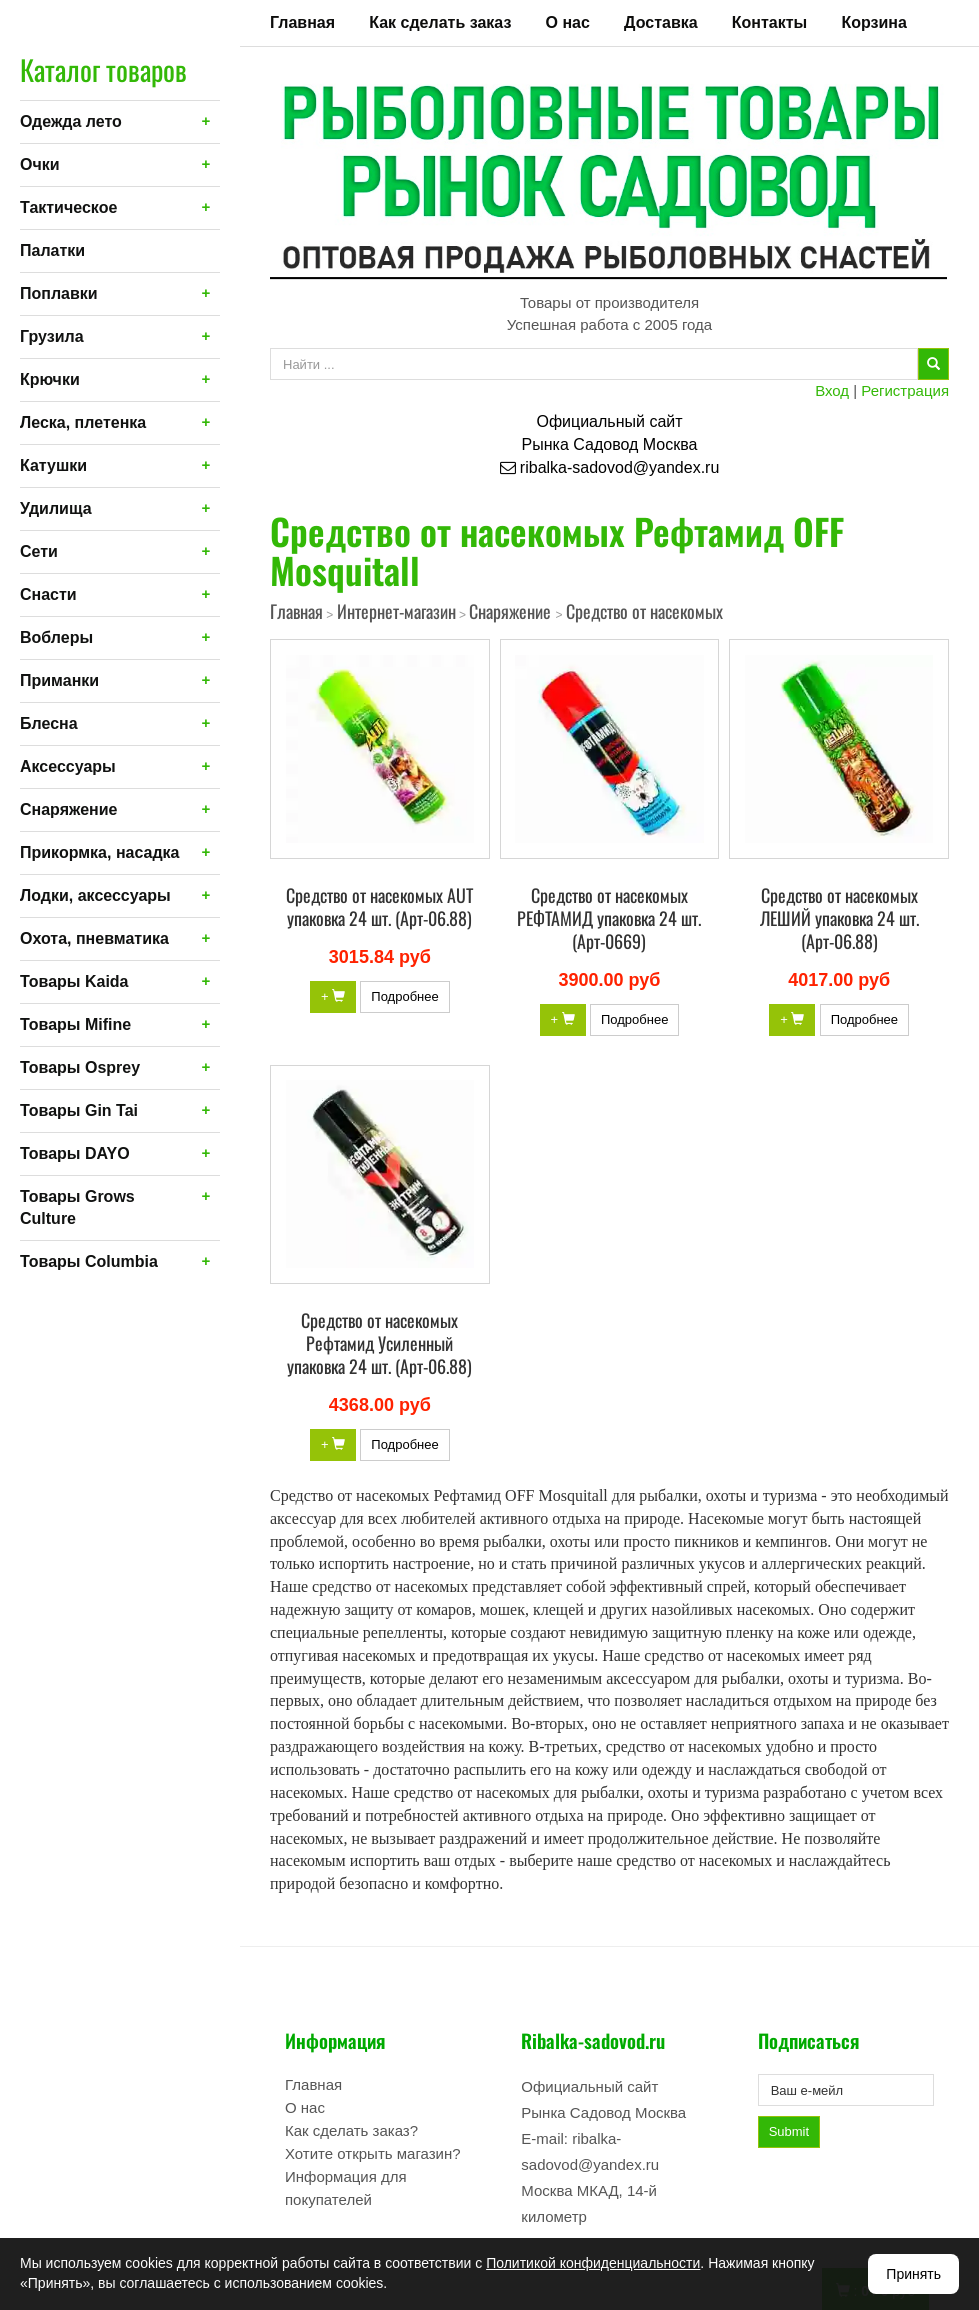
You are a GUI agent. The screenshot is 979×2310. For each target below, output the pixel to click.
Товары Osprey (80, 1067)
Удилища (56, 508)
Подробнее (404, 996)
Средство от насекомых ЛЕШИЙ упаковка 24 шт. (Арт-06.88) (839, 918)
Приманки (59, 680)
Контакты (769, 22)
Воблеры (56, 637)
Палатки (52, 250)
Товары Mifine (75, 1024)
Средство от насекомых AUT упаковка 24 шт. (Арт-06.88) (379, 906)
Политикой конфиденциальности (593, 2263)
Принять (913, 2274)
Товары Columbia (89, 1261)
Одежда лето (71, 121)
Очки (40, 164)
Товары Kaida (74, 981)
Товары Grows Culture (77, 1207)
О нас (568, 22)
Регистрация (905, 390)
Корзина (873, 22)
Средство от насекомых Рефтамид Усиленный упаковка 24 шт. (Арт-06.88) (379, 1343)
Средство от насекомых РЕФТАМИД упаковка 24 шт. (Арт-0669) (609, 918)
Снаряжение (68, 809)
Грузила (52, 336)
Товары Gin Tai (79, 1110)
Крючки (50, 379)
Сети (39, 551)
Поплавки (59, 293)
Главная (302, 22)
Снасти (48, 594)
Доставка (661, 22)
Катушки (53, 465)
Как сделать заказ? (351, 2130)
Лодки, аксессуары (95, 895)
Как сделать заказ (440, 22)
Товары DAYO (75, 1153)
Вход (832, 390)
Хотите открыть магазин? (373, 2153)
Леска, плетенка (83, 422)
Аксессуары (68, 766)
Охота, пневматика (94, 938)
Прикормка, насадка (100, 852)
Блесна (49, 723)
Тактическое (68, 207)
